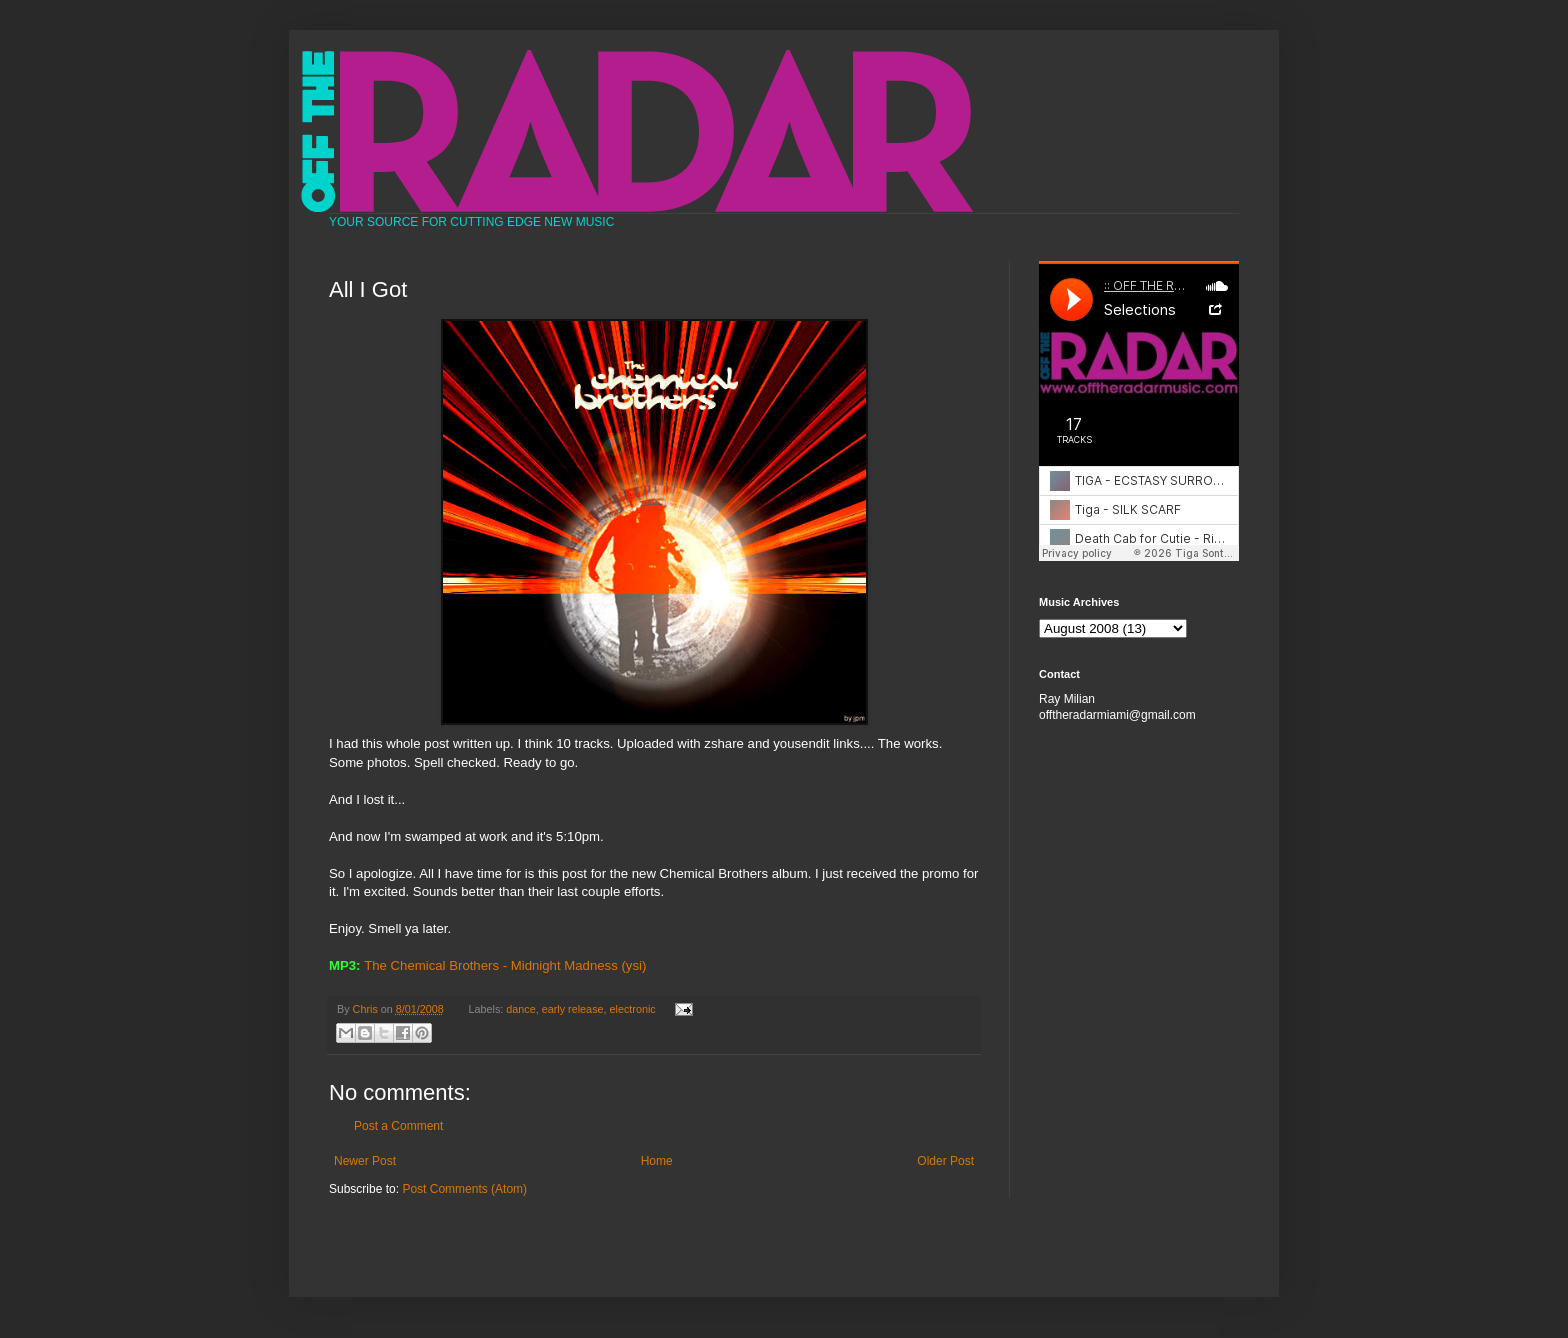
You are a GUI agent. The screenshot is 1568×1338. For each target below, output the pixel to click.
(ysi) (633, 965)
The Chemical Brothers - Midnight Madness (491, 965)
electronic (633, 1009)
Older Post (945, 1161)
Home (657, 1161)
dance (520, 1009)
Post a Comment (398, 1126)
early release (573, 1009)
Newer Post (365, 1161)
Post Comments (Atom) (464, 1189)
